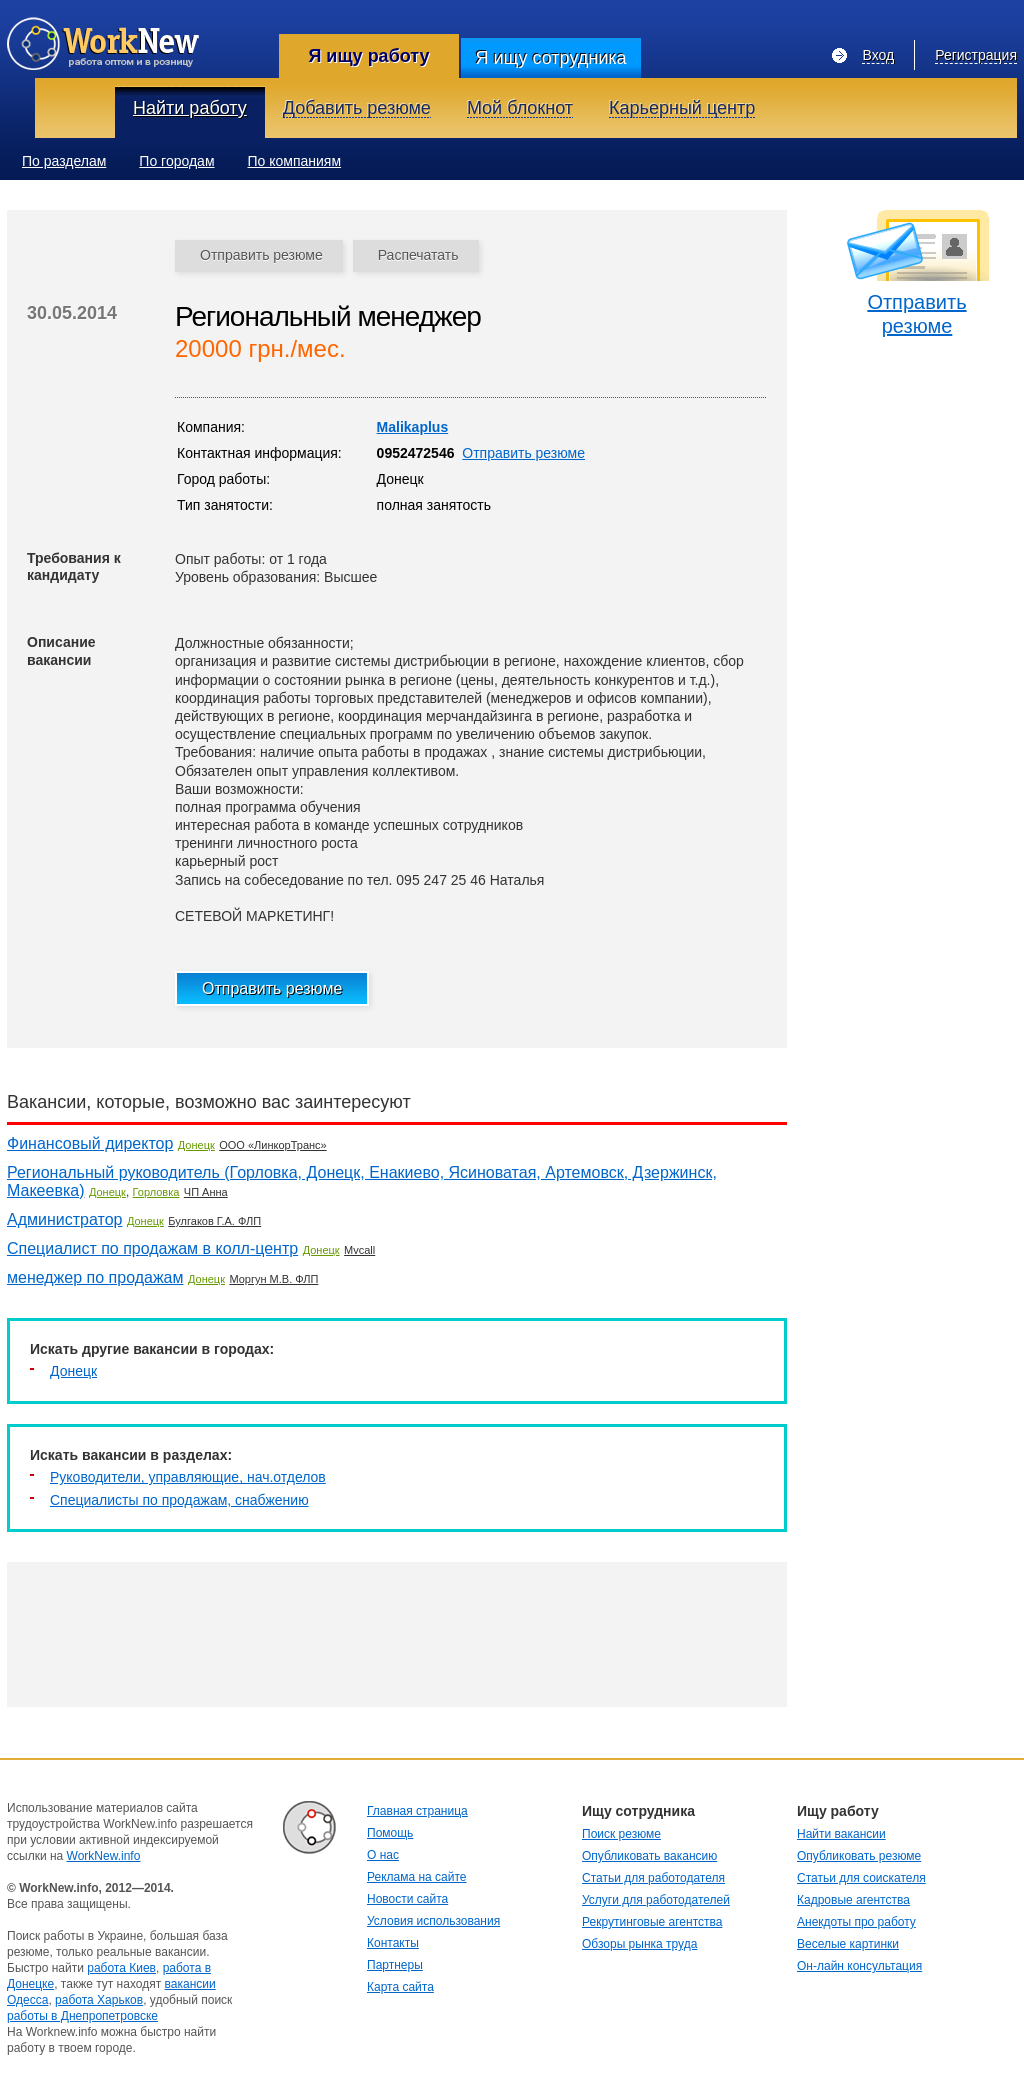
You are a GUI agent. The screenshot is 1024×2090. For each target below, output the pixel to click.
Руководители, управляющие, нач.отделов (188, 1477)
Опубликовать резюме (859, 1856)
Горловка (156, 1192)
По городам (176, 161)
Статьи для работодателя (653, 1878)
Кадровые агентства (853, 1900)
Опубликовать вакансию (649, 1856)
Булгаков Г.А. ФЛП (214, 1221)
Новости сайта (407, 1899)
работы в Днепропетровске (82, 2016)
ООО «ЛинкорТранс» (272, 1145)
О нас (383, 1855)
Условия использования (433, 1921)
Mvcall (359, 1250)
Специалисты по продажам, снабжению (179, 1500)
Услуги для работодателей (656, 1900)
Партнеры (395, 1965)
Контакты (393, 1943)
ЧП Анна (206, 1192)
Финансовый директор (90, 1143)
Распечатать (418, 255)
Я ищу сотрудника (550, 58)
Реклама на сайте (417, 1877)
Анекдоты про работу (856, 1922)
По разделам (64, 161)
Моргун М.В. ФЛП (273, 1279)
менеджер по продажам (95, 1277)
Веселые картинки (848, 1944)
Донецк (196, 1145)
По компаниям (295, 161)
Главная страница (417, 1811)
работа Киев (121, 1968)
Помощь (390, 1833)
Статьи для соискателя (861, 1878)
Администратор (64, 1219)
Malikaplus (413, 427)
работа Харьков (99, 2000)
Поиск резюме (621, 1834)
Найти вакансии (841, 1834)
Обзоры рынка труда (639, 1944)
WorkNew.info (104, 1856)
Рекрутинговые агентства (652, 1922)
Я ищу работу (368, 56)
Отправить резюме (261, 255)
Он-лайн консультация (859, 1966)
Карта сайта (400, 1987)
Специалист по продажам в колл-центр (152, 1248)
